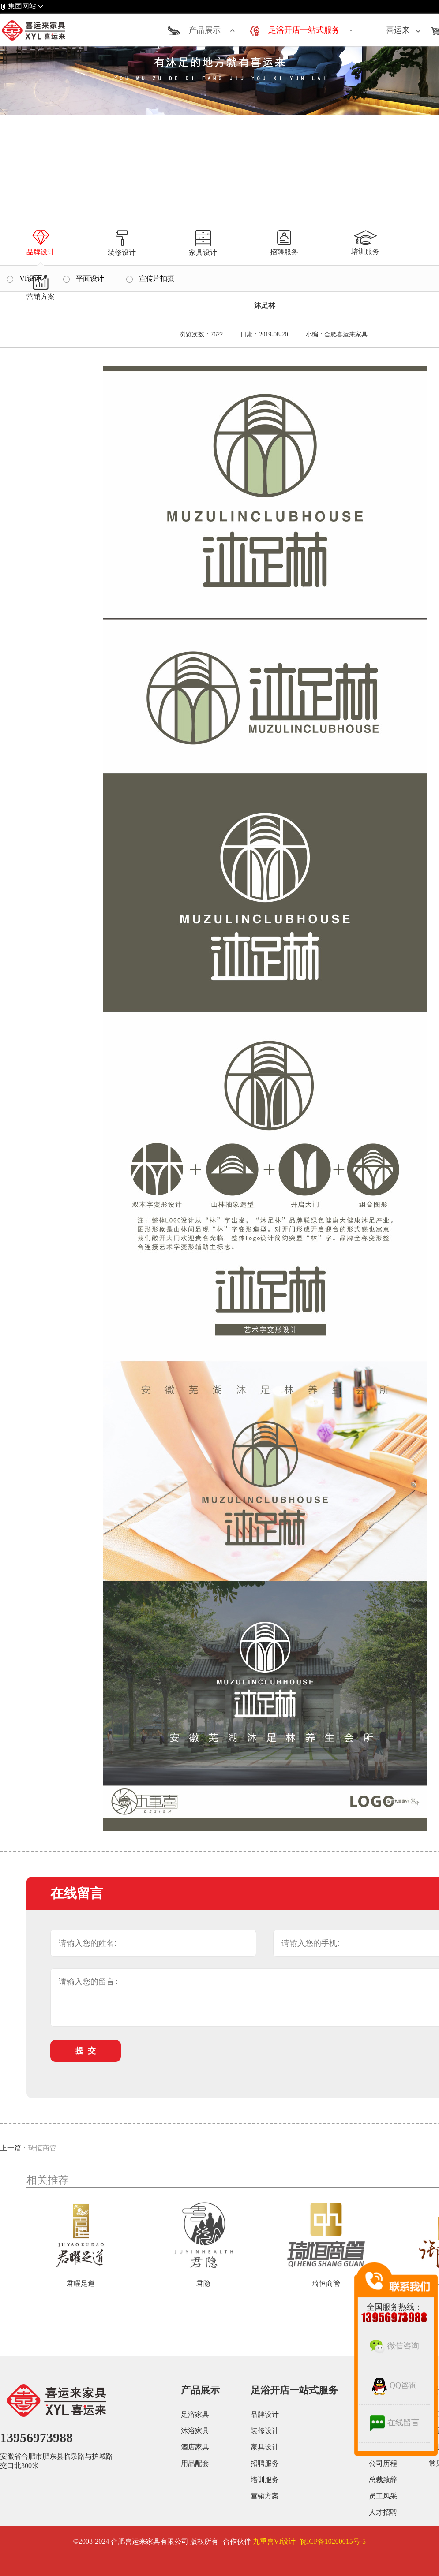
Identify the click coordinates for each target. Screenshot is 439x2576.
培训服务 (265, 2479)
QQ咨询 (394, 2385)
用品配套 (195, 2463)
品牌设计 (265, 2414)
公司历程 (383, 2463)
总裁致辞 (383, 2479)
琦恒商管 (42, 2148)
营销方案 (265, 2496)
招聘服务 (265, 2463)
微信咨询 (394, 2345)
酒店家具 (195, 2447)
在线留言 (394, 2422)
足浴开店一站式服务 (304, 30)
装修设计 (265, 2430)
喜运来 (398, 30)
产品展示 (205, 30)
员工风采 (383, 2496)
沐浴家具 (195, 2430)
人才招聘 (383, 2512)
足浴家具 (195, 2414)
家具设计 (265, 2447)
